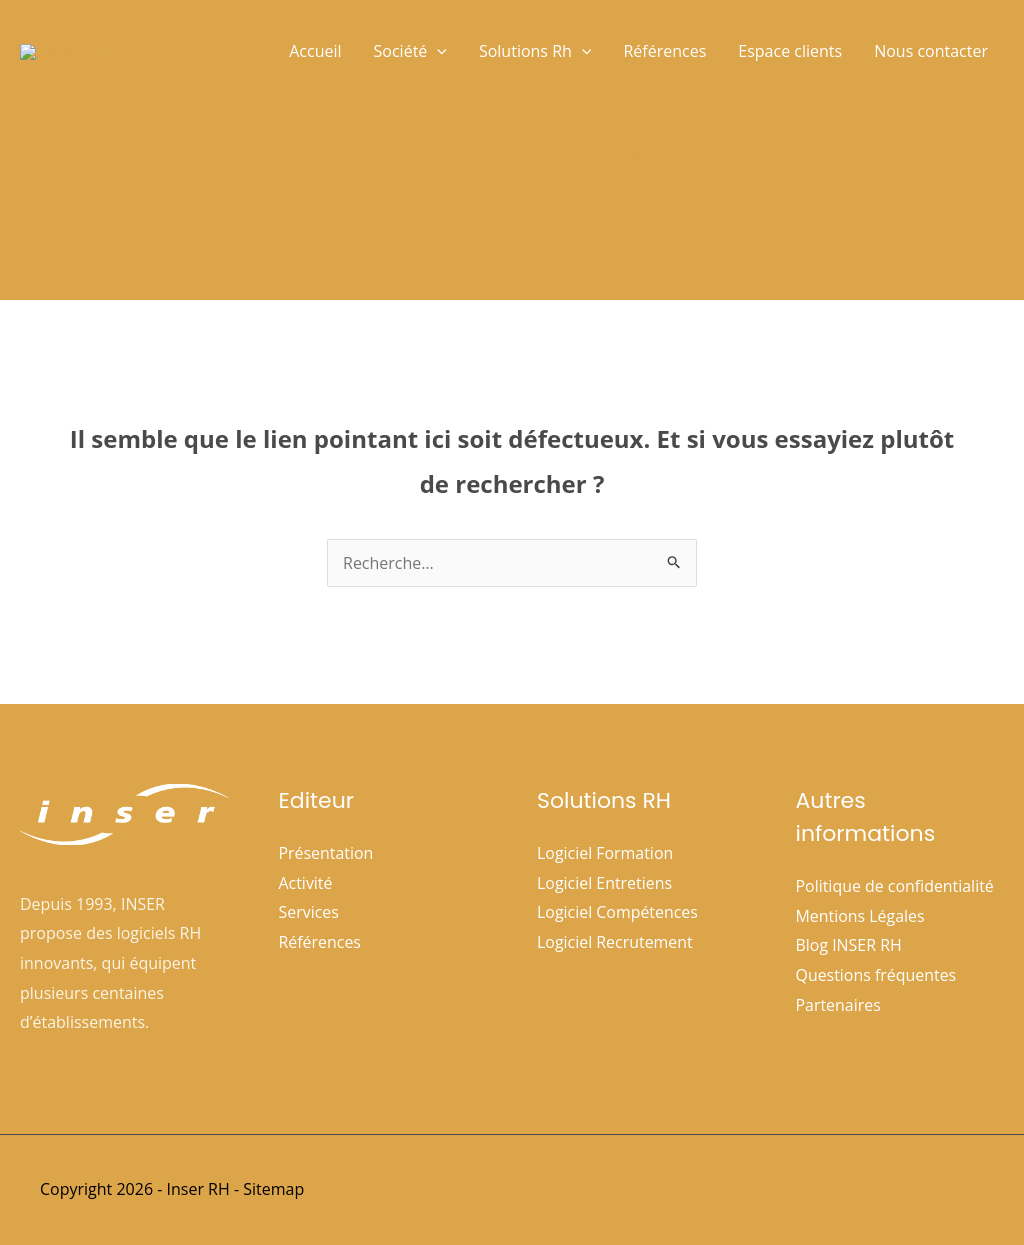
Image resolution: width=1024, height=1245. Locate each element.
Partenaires (839, 1005)
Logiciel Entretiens (605, 883)
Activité (306, 883)
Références (664, 51)
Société (410, 51)
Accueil (315, 51)
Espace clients (790, 51)
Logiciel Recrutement (615, 942)
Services (309, 912)
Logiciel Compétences (618, 912)
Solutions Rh (535, 51)
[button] (437, 51)
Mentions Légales (861, 916)
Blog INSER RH (849, 945)
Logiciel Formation (605, 853)
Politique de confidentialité (895, 886)
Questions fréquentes (876, 975)
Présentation (326, 853)
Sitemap (273, 1189)
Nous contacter (931, 51)
